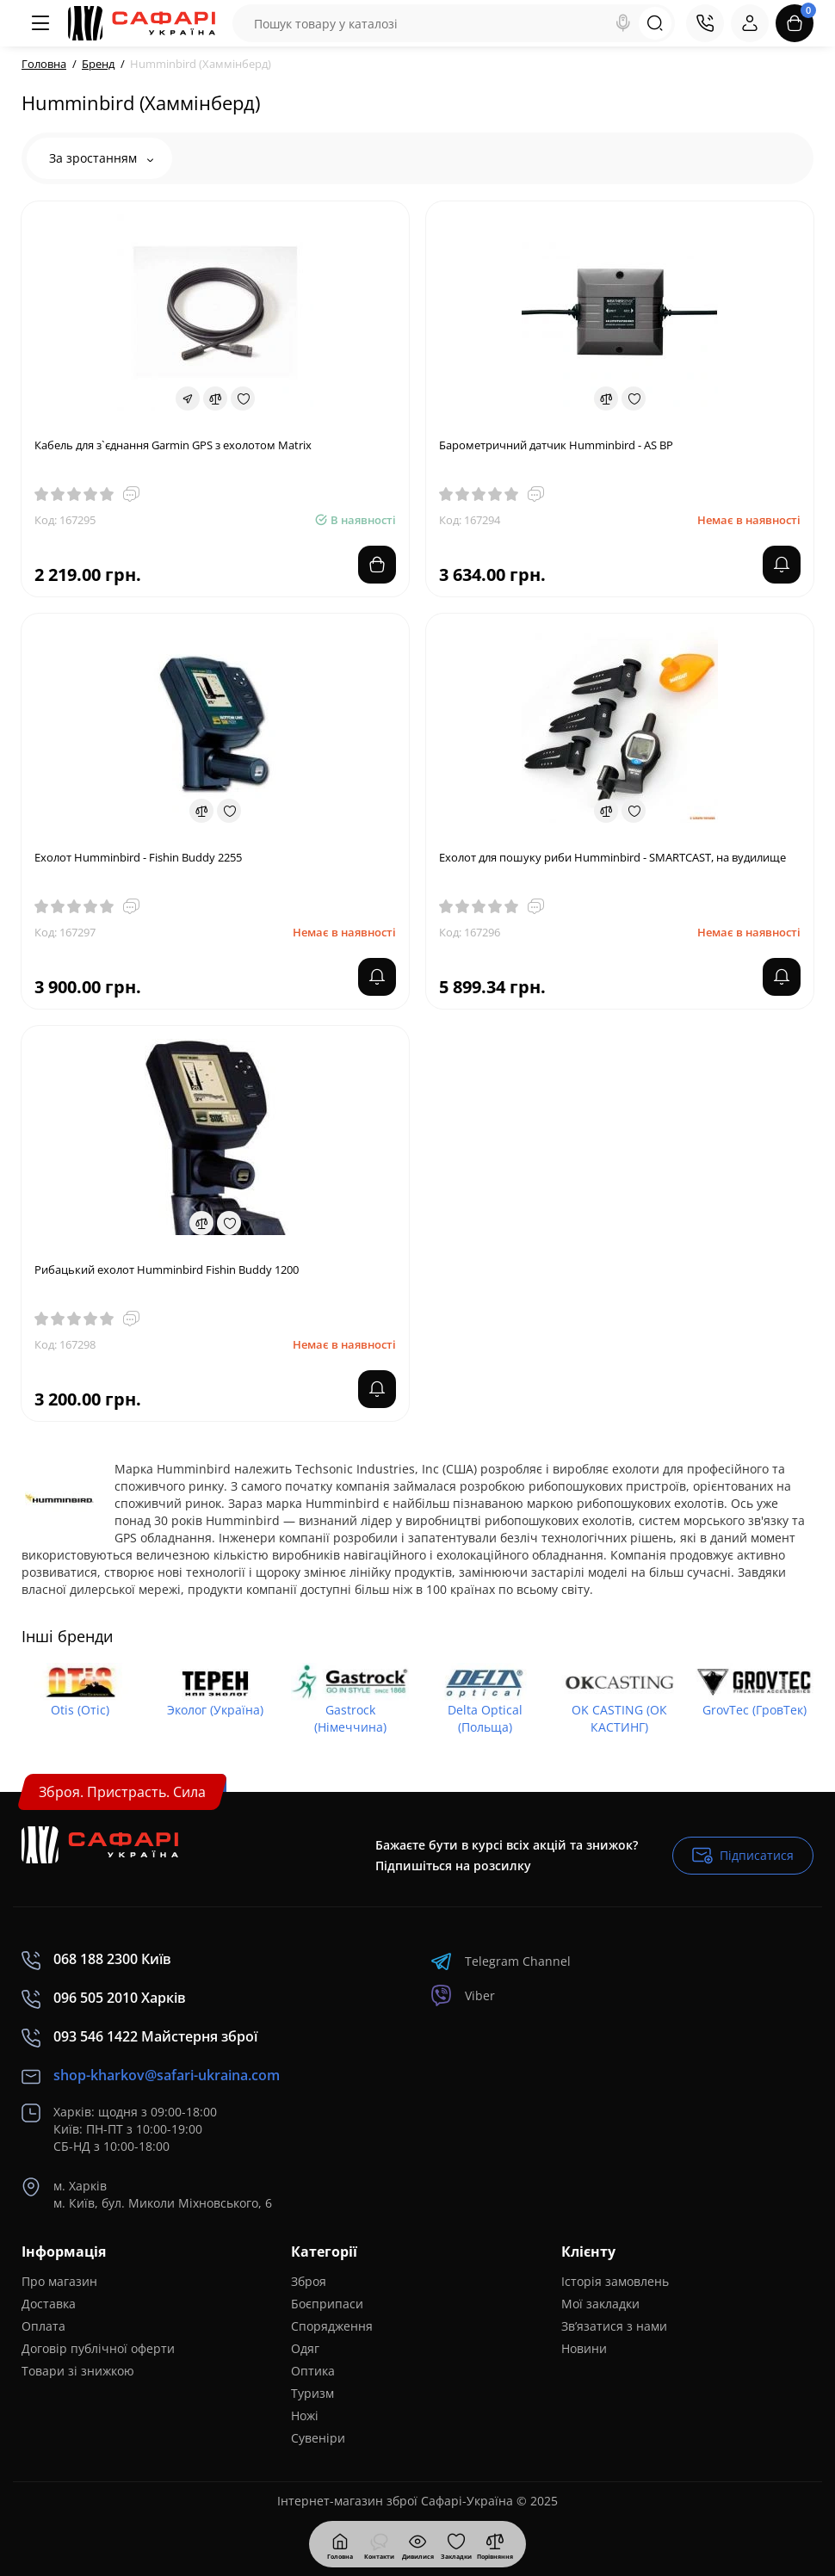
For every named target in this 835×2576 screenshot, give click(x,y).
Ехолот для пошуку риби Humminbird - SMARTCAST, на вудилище (612, 857)
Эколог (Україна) (215, 1710)
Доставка (49, 2303)
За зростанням (101, 158)
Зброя (308, 2281)
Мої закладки (600, 2303)
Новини (584, 2348)
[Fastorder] (188, 398)
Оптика (313, 2371)
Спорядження (332, 2326)
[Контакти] (705, 23)
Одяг (305, 2348)
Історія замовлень (615, 2281)
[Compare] (215, 398)
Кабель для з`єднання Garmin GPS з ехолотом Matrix (173, 445)
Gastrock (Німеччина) (350, 1718)
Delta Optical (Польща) (485, 1718)
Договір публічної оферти (98, 2348)
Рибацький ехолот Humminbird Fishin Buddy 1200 (166, 1269)
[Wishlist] (243, 398)
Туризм (312, 2393)
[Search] (623, 23)
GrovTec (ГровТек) (754, 1710)
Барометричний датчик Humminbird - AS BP (556, 445)
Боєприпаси (327, 2303)
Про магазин (59, 2281)
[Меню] (40, 23)
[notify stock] (782, 565)
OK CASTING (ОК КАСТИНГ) (619, 1718)
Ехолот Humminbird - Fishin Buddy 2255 (138, 857)
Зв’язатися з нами (614, 2326)
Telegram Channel (500, 1961)
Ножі (305, 2415)
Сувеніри (318, 2438)
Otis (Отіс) (80, 1710)
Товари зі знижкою (78, 2371)
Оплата (43, 2326)
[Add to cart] (377, 565)
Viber (462, 1995)
